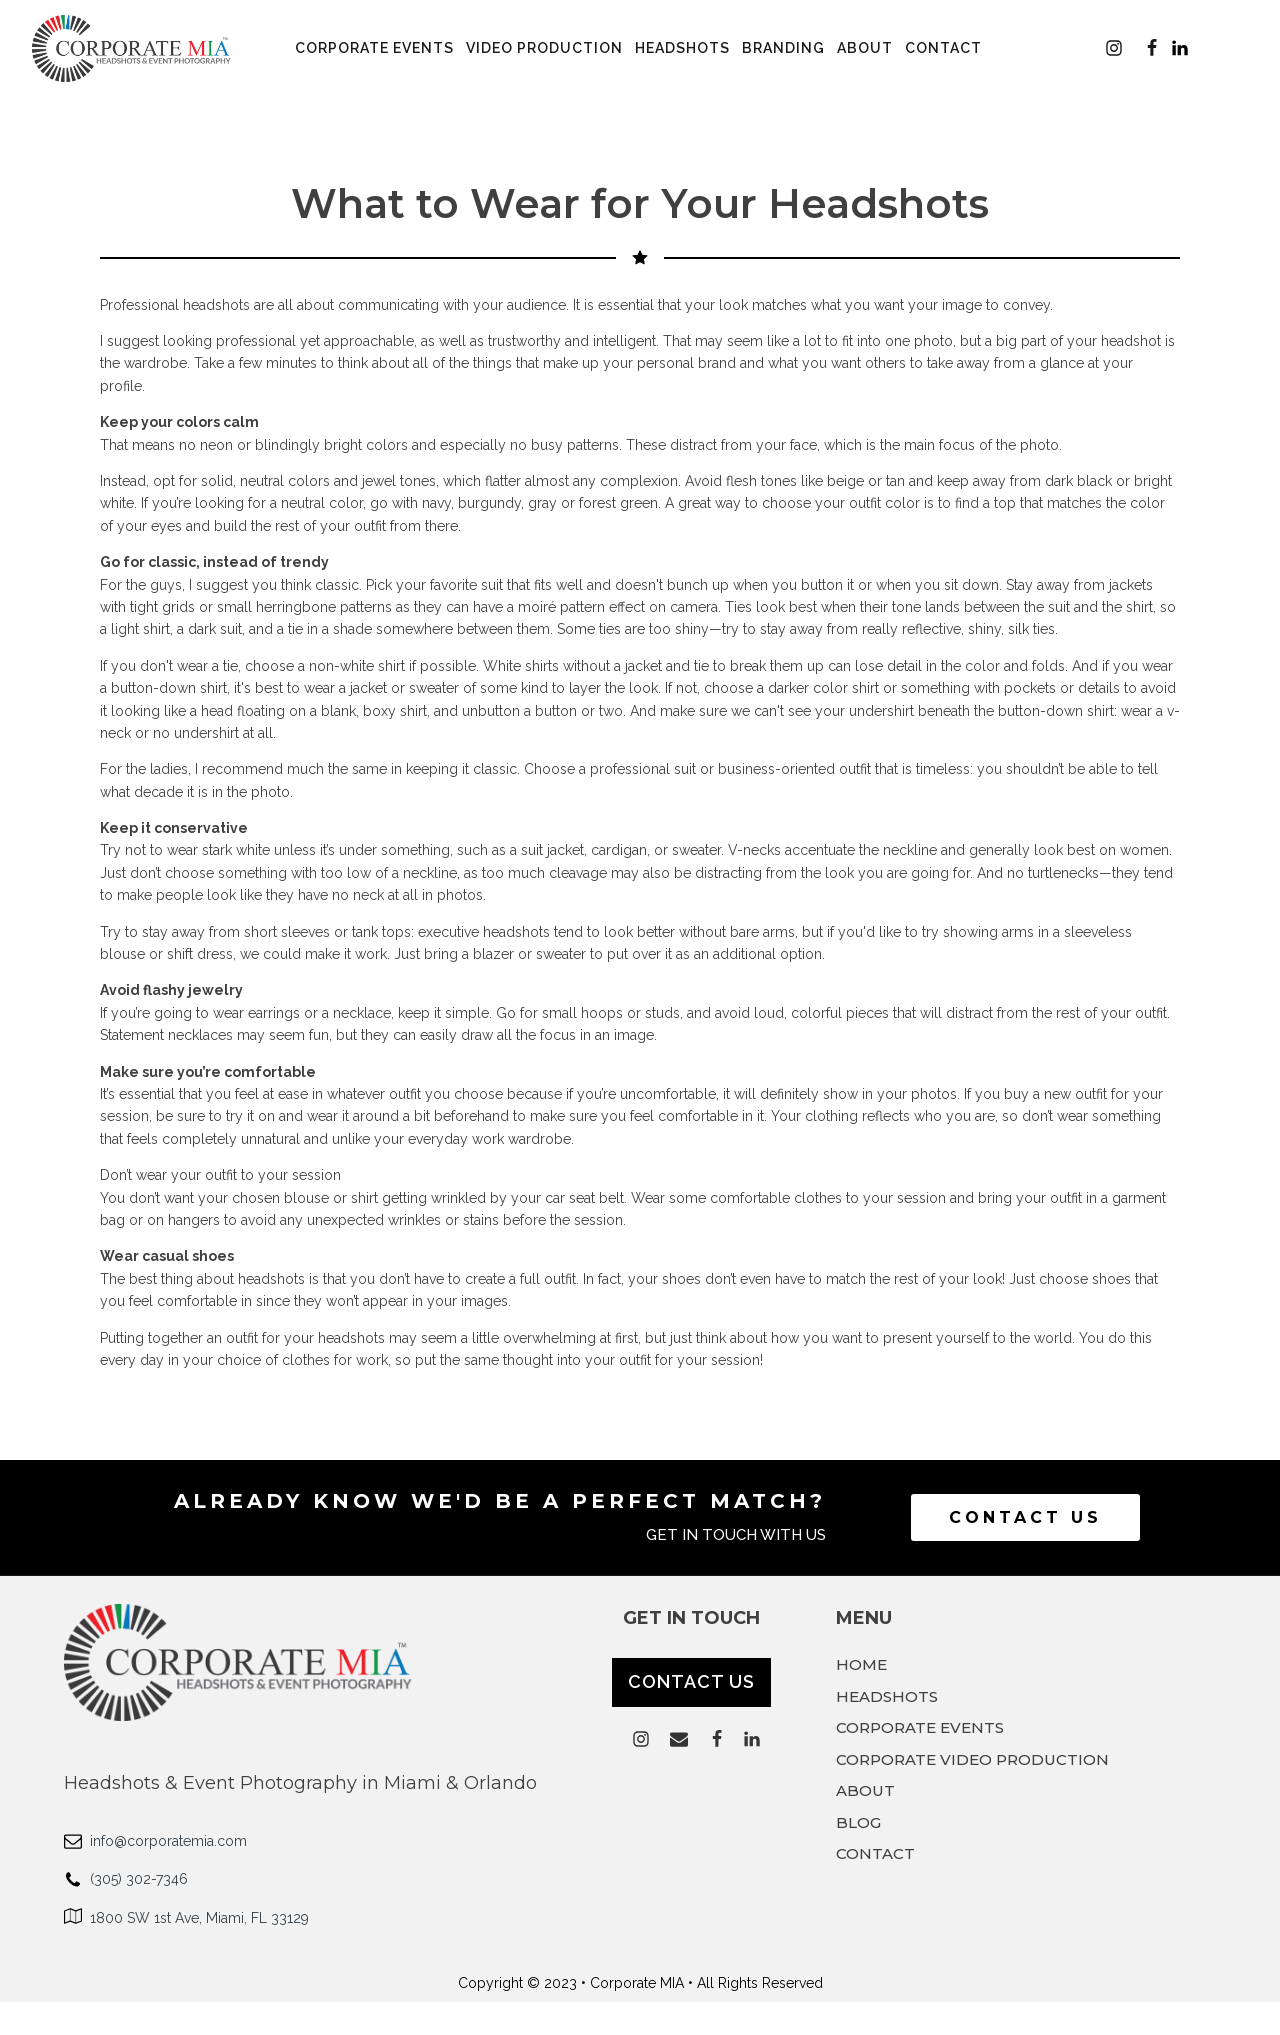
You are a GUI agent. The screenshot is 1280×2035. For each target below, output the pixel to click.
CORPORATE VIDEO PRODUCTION (972, 1760)
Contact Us (1025, 1517)
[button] (1114, 48)
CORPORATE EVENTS (920, 1728)
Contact (943, 48)
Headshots (682, 48)
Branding (783, 48)
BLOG (858, 1823)
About (865, 48)
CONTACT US (691, 1681)
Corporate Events (374, 48)
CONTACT (875, 1854)
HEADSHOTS (887, 1697)
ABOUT (865, 1791)
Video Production (544, 48)
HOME (861, 1665)
